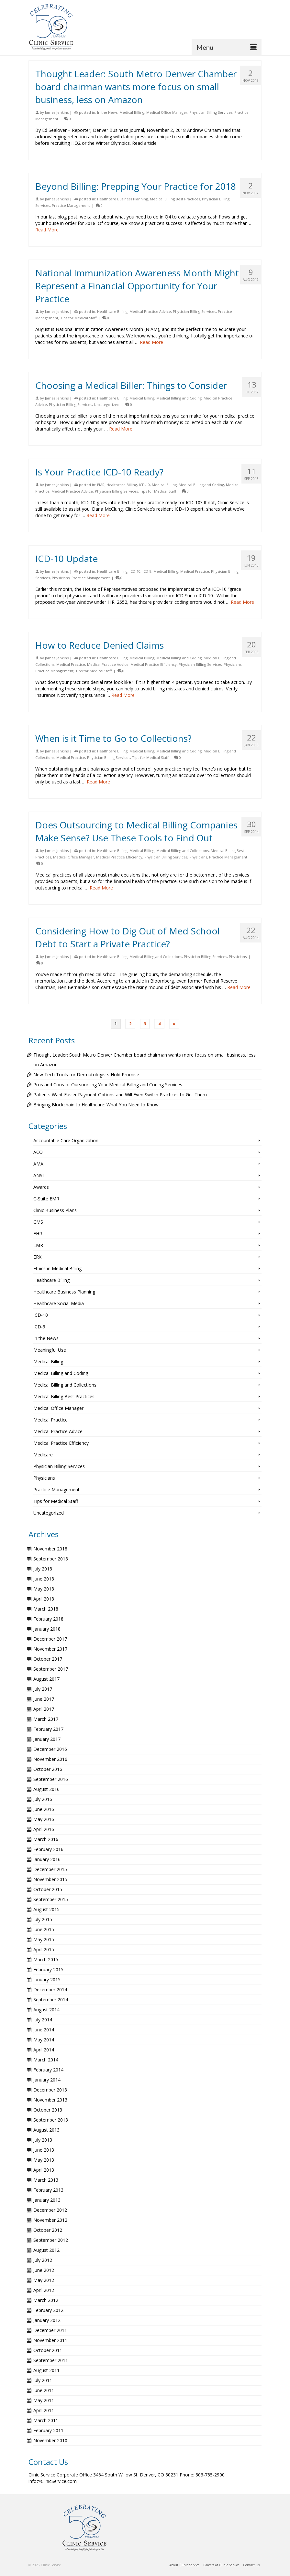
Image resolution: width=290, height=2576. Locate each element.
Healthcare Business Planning (122, 199)
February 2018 (48, 1619)
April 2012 (43, 2290)
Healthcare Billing (112, 311)
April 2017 (43, 1709)
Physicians (61, 577)
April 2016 (43, 1829)
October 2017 (47, 1659)
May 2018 (43, 1589)
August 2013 (46, 2130)
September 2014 (50, 1999)
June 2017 (43, 1699)
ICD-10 (144, 484)
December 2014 (50, 1989)
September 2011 (50, 2360)
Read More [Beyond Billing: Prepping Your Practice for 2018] (47, 230)
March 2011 (45, 2420)
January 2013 (47, 2200)
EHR (37, 1233)
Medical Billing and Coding (179, 398)
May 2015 (43, 1939)
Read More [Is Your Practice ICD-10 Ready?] (98, 515)
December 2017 (50, 1639)
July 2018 (42, 1569)
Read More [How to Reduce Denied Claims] (123, 695)
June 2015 (43, 1929)
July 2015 (42, 1919)
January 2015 (47, 1979)
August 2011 (46, 2370)
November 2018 (50, 1549)
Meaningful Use (49, 1350)
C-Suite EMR (46, 1199)
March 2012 (45, 2300)
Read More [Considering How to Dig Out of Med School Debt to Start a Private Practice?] (239, 987)
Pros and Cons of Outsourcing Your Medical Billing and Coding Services (107, 1084)
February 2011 (48, 2430)
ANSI (38, 1175)
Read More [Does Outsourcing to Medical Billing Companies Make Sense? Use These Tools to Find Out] (101, 888)
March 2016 (45, 1839)
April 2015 (43, 1949)
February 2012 (48, 2310)
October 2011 (47, 2350)
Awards (41, 1187)
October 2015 (47, 1889)
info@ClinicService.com (52, 2481)
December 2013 (50, 2090)
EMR (101, 484)
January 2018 (47, 1629)
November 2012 (50, 2220)
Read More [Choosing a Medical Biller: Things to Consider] (120, 429)
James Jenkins (57, 112)
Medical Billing (131, 112)
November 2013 (50, 2100)
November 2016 (50, 1759)
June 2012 (43, 2270)
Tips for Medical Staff (78, 317)
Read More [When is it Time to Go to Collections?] (98, 782)
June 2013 (43, 2150)
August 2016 (46, 1789)
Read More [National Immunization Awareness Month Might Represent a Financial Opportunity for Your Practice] (151, 342)
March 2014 (45, 2060)
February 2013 (48, 2190)
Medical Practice (194, 571)
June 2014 (43, 2030)
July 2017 (42, 1689)
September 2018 (50, 1559)
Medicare (43, 1455)
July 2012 (42, 2260)
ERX (37, 1257)
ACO (38, 1152)
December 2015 (50, 1869)
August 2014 (46, 2010)
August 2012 (46, 2250)
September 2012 (50, 2240)
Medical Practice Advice (150, 311)
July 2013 (42, 2140)
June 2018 (43, 1579)
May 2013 (43, 2160)
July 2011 (42, 2380)
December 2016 (50, 1749)
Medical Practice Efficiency (153, 664)
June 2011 (43, 2390)
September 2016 (50, 1779)
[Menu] (227, 47)
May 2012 (43, 2280)
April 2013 (43, 2170)
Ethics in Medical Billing (57, 1268)
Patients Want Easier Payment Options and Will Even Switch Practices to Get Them (120, 1094)
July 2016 (42, 1799)
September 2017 (50, 1669)
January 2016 (47, 1859)
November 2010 (50, 2440)
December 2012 (50, 2210)
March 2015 (45, 1959)
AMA (38, 1164)
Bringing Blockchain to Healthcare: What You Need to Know (96, 1105)
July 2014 (42, 2020)
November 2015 (50, 1879)
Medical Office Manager (166, 112)
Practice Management (71, 205)
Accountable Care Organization (65, 1140)
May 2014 (43, 2040)
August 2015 (46, 1909)
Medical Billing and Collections (182, 850)
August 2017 (46, 1679)
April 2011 (43, 2410)
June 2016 (43, 1809)
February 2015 (48, 1969)
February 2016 (48, 1849)
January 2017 (47, 1739)
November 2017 (50, 1649)
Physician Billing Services (210, 112)
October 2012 (47, 2230)
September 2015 (50, 1899)
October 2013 (47, 2110)
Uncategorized (106, 404)
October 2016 (47, 1769)
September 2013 (50, 2120)
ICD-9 (146, 571)
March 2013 (45, 2180)
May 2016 (43, 1819)
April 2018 (43, 1599)
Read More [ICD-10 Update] (242, 602)
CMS (38, 1222)
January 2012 (47, 2320)
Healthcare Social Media (58, 1303)
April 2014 (43, 2050)
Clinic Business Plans (55, 1210)
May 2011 (43, 2400)
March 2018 (45, 1609)
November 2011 (50, 2340)
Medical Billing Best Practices (175, 199)
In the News (107, 112)
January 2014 (47, 2080)
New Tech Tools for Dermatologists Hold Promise (86, 1074)
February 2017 (48, 1729)
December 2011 (50, 2330)
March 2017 (45, 1719)
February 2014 (48, 2070)
